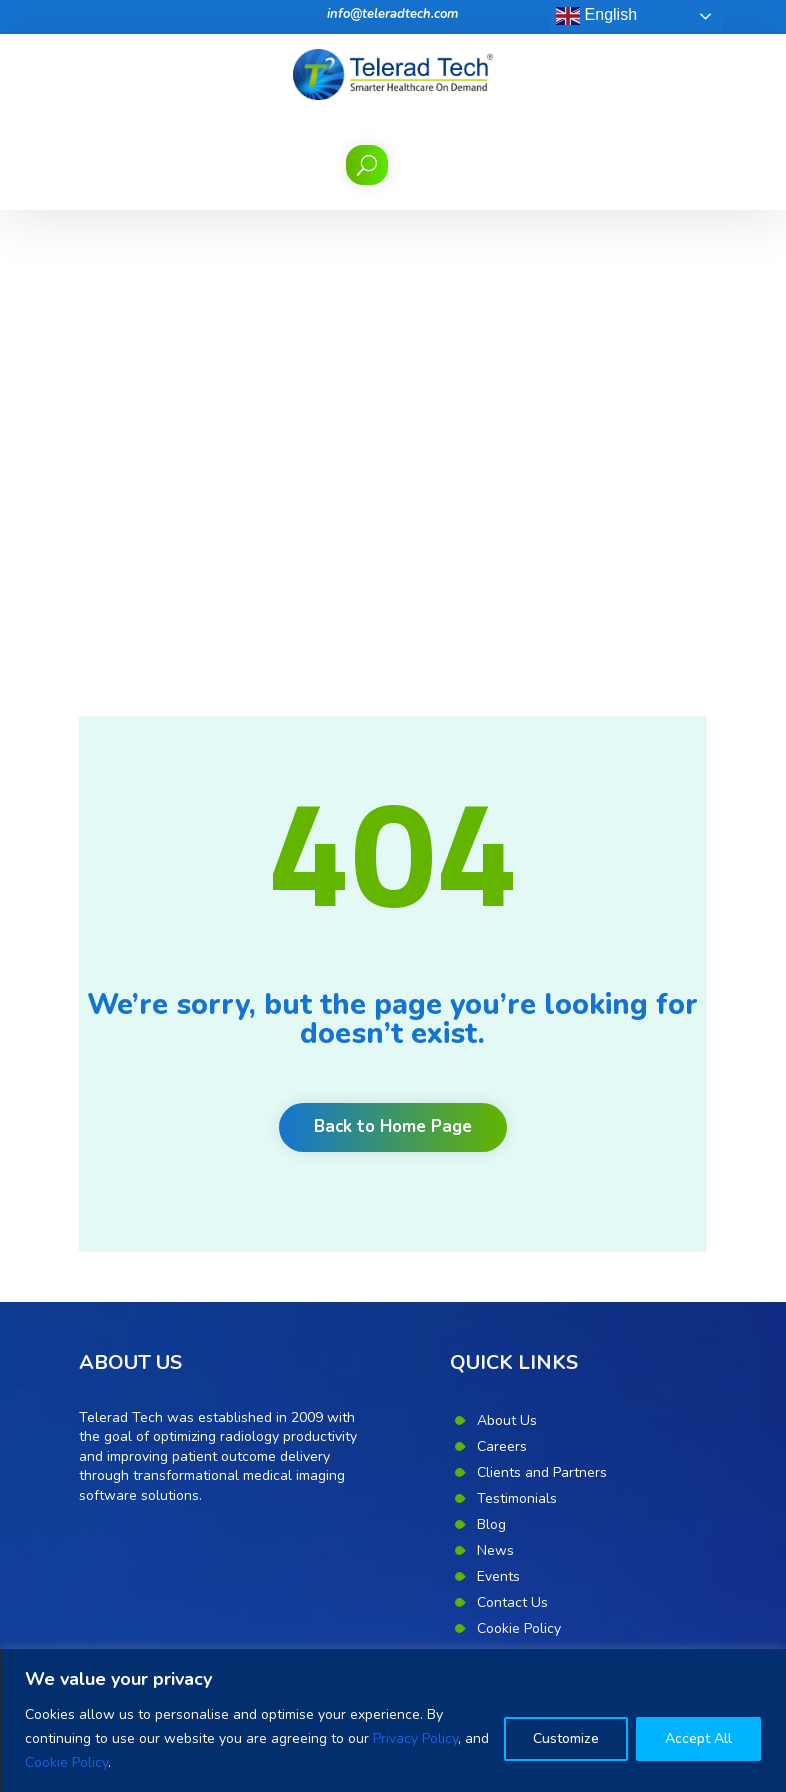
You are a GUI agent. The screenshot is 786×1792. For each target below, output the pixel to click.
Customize (566, 1738)
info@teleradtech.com (392, 14)
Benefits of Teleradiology (159, 1387)
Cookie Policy (66, 1762)
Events (498, 1119)
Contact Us (512, 1145)
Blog (491, 1067)
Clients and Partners (542, 1015)
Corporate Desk (527, 1223)
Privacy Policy (415, 1738)
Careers (502, 989)
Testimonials (517, 1041)
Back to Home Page (393, 670)
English (596, 16)
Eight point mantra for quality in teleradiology (223, 1355)
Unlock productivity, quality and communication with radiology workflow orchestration (206, 1546)
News (495, 1093)
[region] (393, 1720)
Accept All (698, 1738)
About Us (507, 963)
